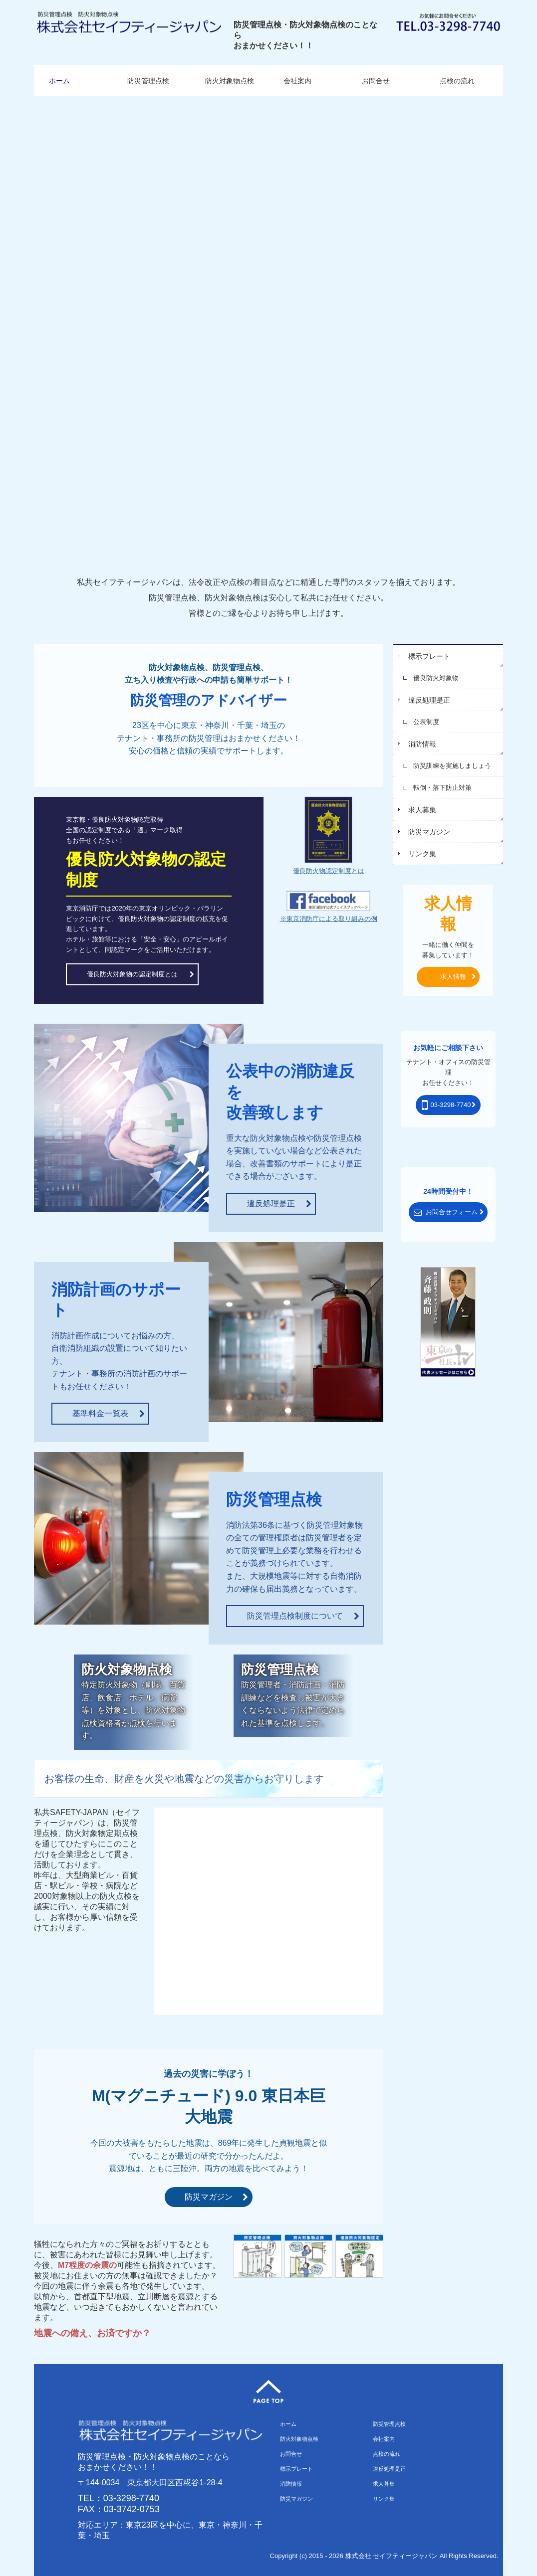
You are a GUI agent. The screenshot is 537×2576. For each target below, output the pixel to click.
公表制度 (426, 722)
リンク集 (422, 854)
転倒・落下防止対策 (442, 787)
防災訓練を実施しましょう (452, 765)
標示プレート (429, 656)
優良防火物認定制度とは (328, 871)
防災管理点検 (148, 81)
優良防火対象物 (436, 678)
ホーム (59, 81)
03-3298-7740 (131, 2498)
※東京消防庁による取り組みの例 (328, 918)
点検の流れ (457, 81)
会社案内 (297, 81)
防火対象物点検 (229, 81)
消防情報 (422, 744)
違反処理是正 (429, 700)
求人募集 (422, 810)
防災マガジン (429, 832)
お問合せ (376, 81)
